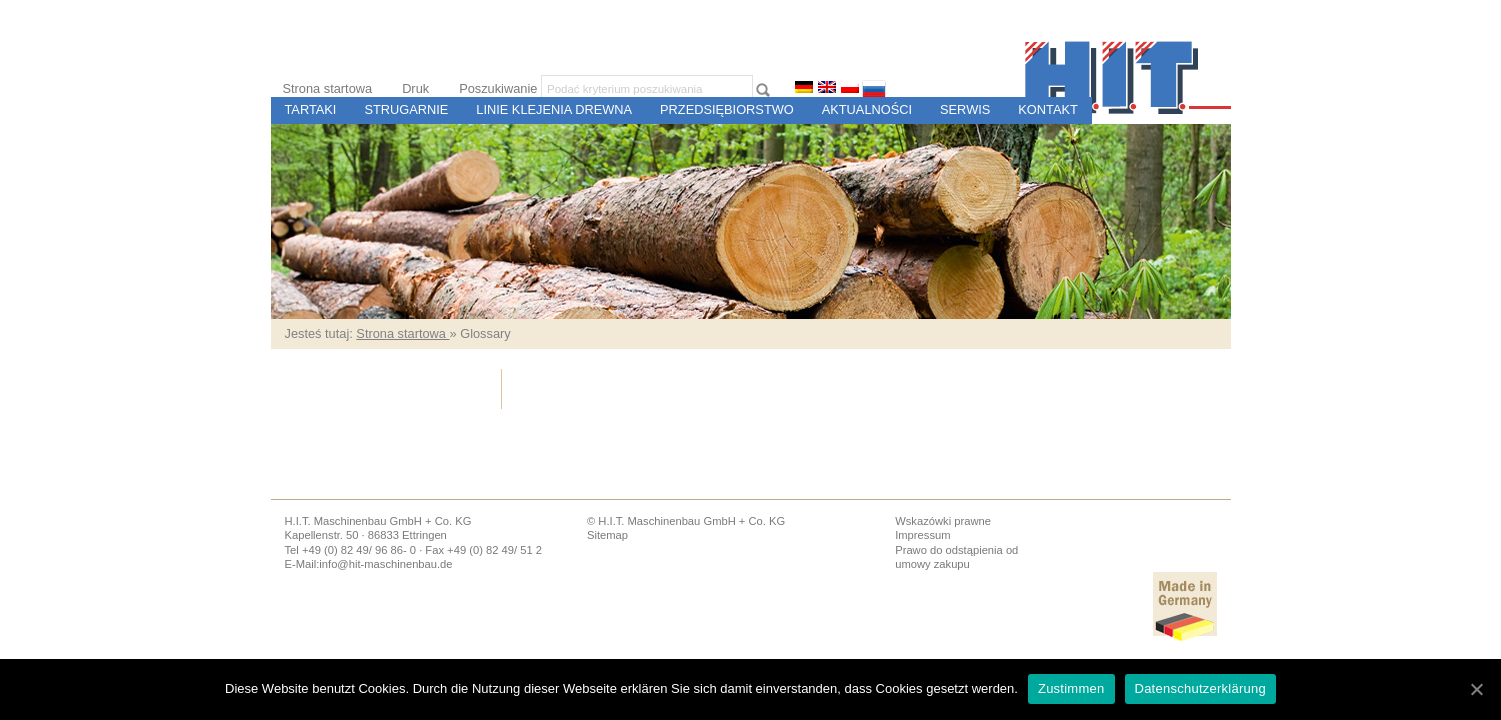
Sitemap (607, 535)
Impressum (922, 535)
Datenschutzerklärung (1200, 688)
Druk (415, 88)
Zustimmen (1071, 688)
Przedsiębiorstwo (727, 109)
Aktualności (867, 109)
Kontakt (1048, 109)
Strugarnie (406, 109)
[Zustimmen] (1476, 689)
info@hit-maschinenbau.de (385, 564)
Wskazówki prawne (943, 521)
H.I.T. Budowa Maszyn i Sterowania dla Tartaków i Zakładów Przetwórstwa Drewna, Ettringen (1128, 77)
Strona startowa (328, 88)
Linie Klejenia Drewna (554, 109)
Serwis (965, 109)
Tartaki (311, 109)
